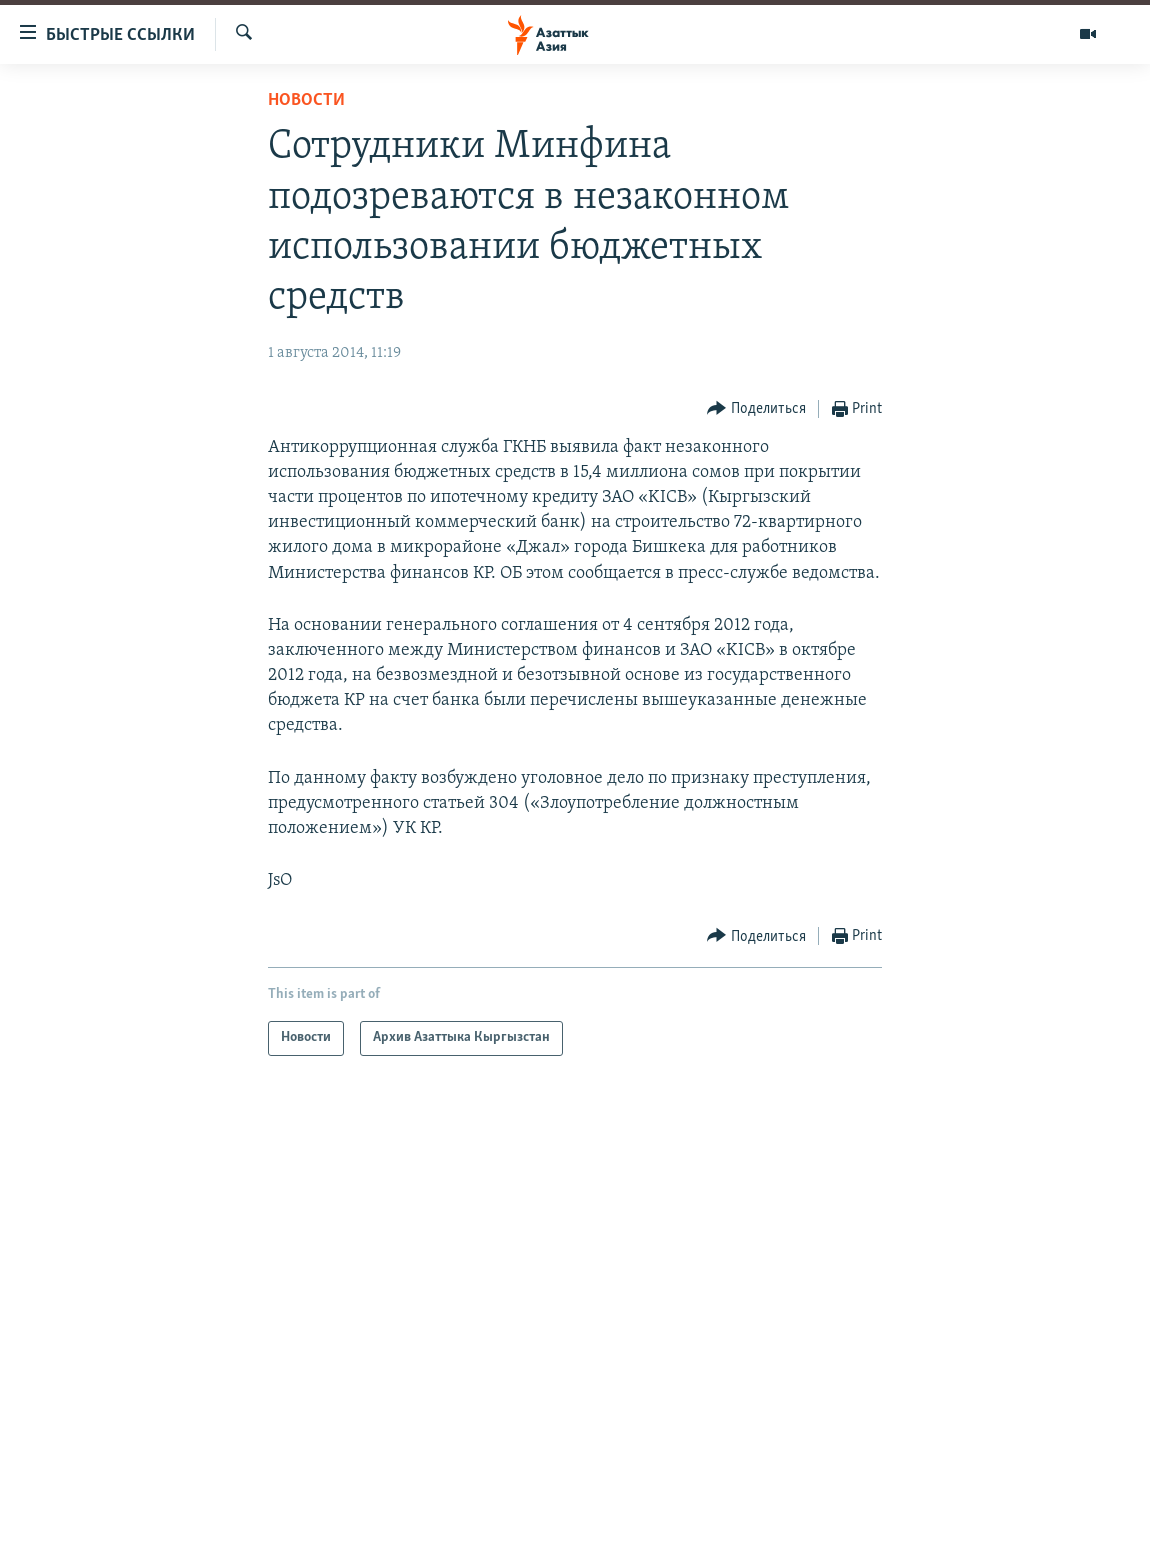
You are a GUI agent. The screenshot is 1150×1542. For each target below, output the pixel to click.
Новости (306, 100)
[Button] (756, 409)
